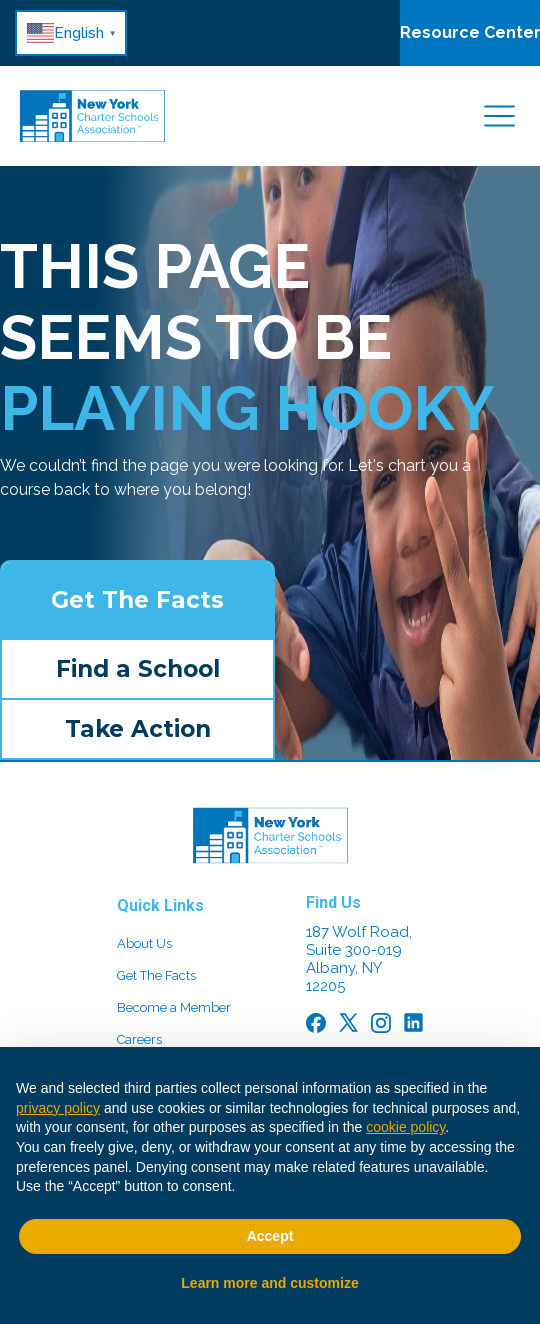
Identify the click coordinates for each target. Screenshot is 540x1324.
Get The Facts (137, 600)
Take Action (138, 729)
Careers (139, 1039)
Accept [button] (270, 1236)
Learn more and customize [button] (269, 1283)
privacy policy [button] (58, 1108)
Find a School (138, 669)
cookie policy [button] (405, 1127)
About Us (144, 943)
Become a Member (174, 1007)
